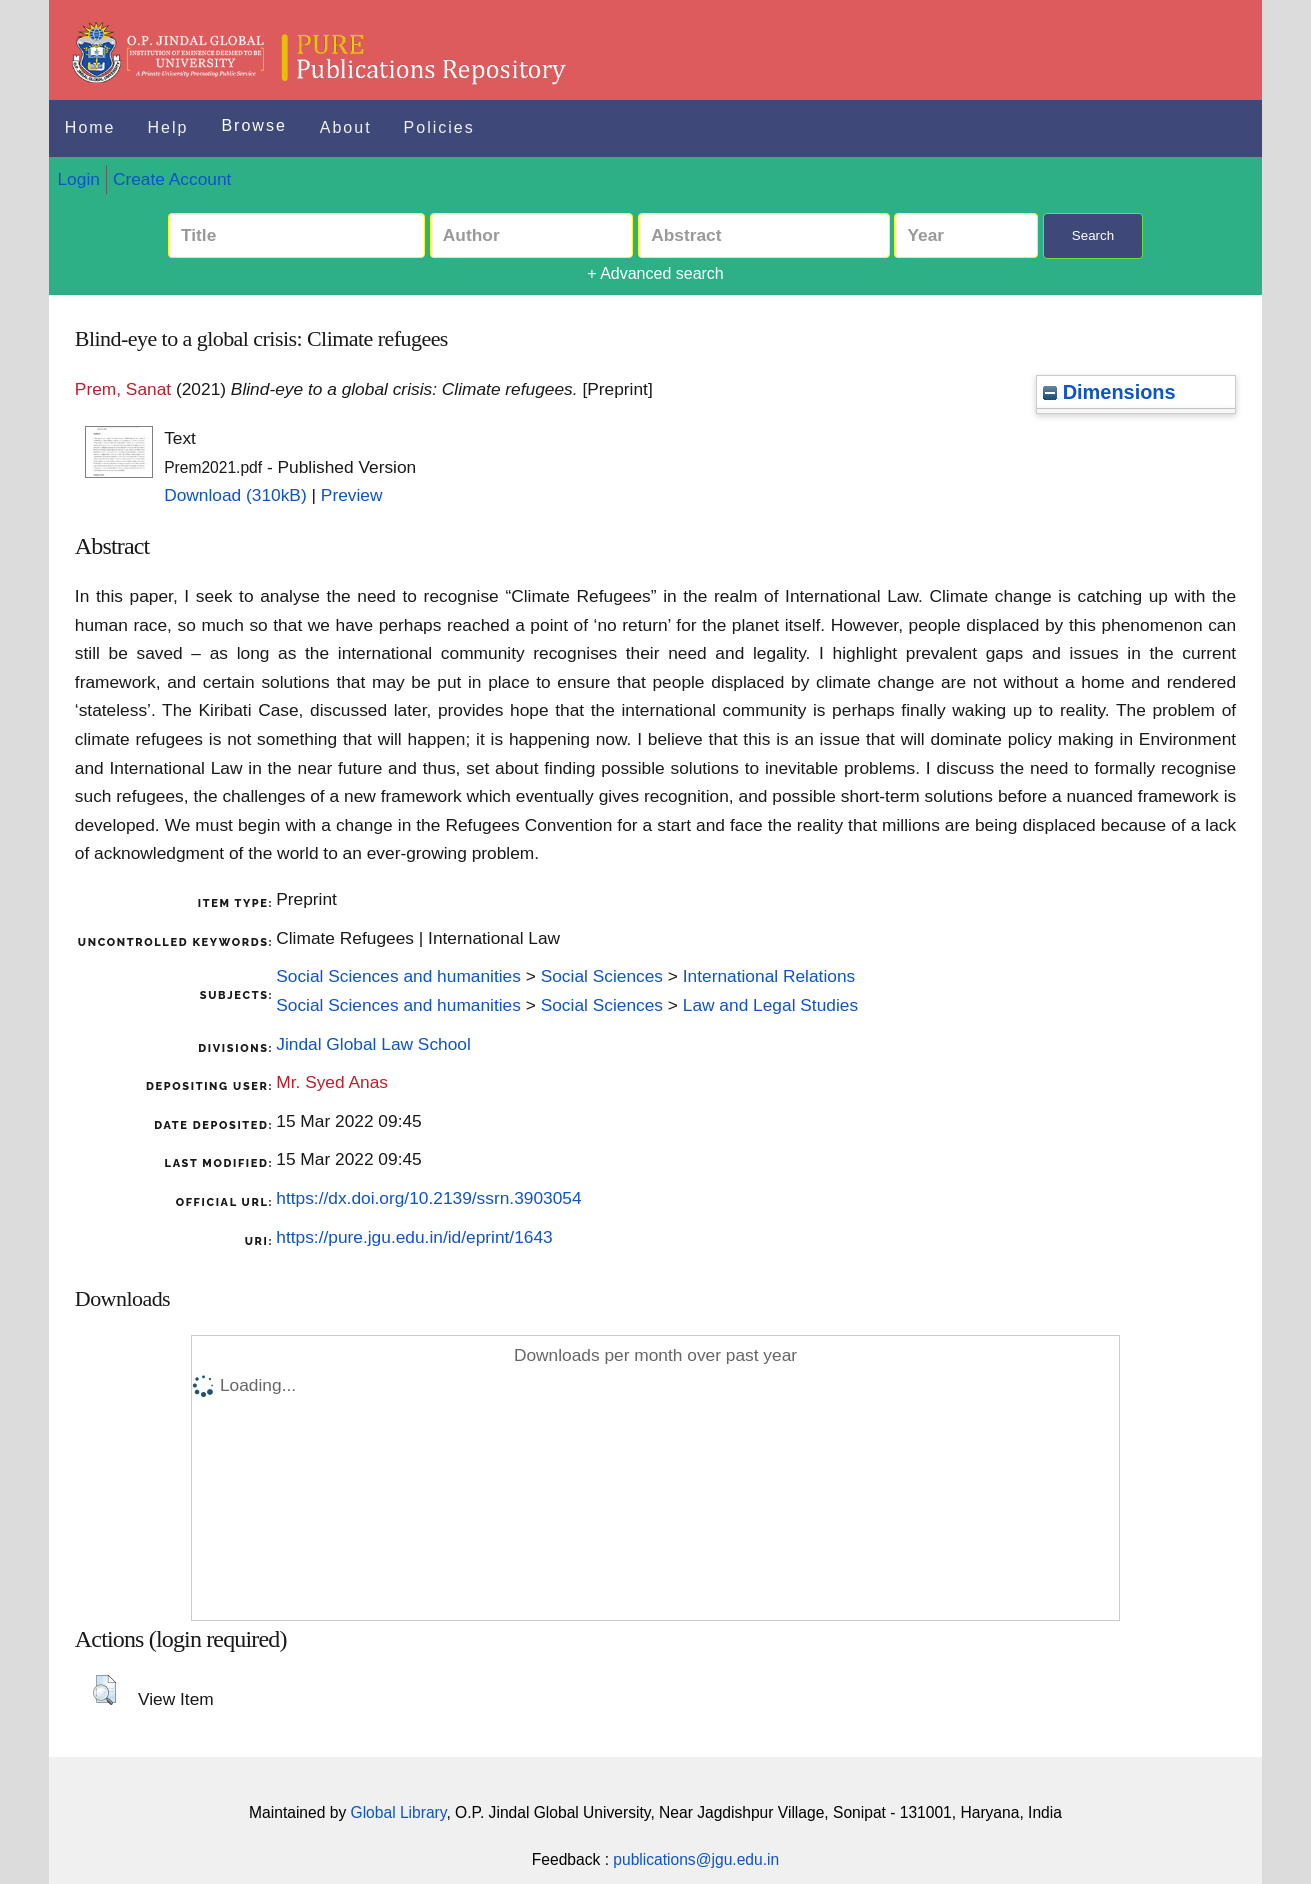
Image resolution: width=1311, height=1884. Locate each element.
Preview (352, 495)
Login (78, 179)
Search (1093, 235)
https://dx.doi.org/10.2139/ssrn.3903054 (428, 1198)
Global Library (399, 1812)
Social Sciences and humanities (398, 976)
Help (168, 127)
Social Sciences (602, 976)
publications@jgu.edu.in (696, 1859)
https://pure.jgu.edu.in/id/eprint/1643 (414, 1237)
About (346, 127)
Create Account (172, 179)
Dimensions (1109, 392)
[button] (104, 1690)
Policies (439, 127)
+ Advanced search (655, 273)
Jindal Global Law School (373, 1044)
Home (90, 127)
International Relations (769, 976)
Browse (253, 125)
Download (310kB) (235, 495)
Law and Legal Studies (770, 1005)
